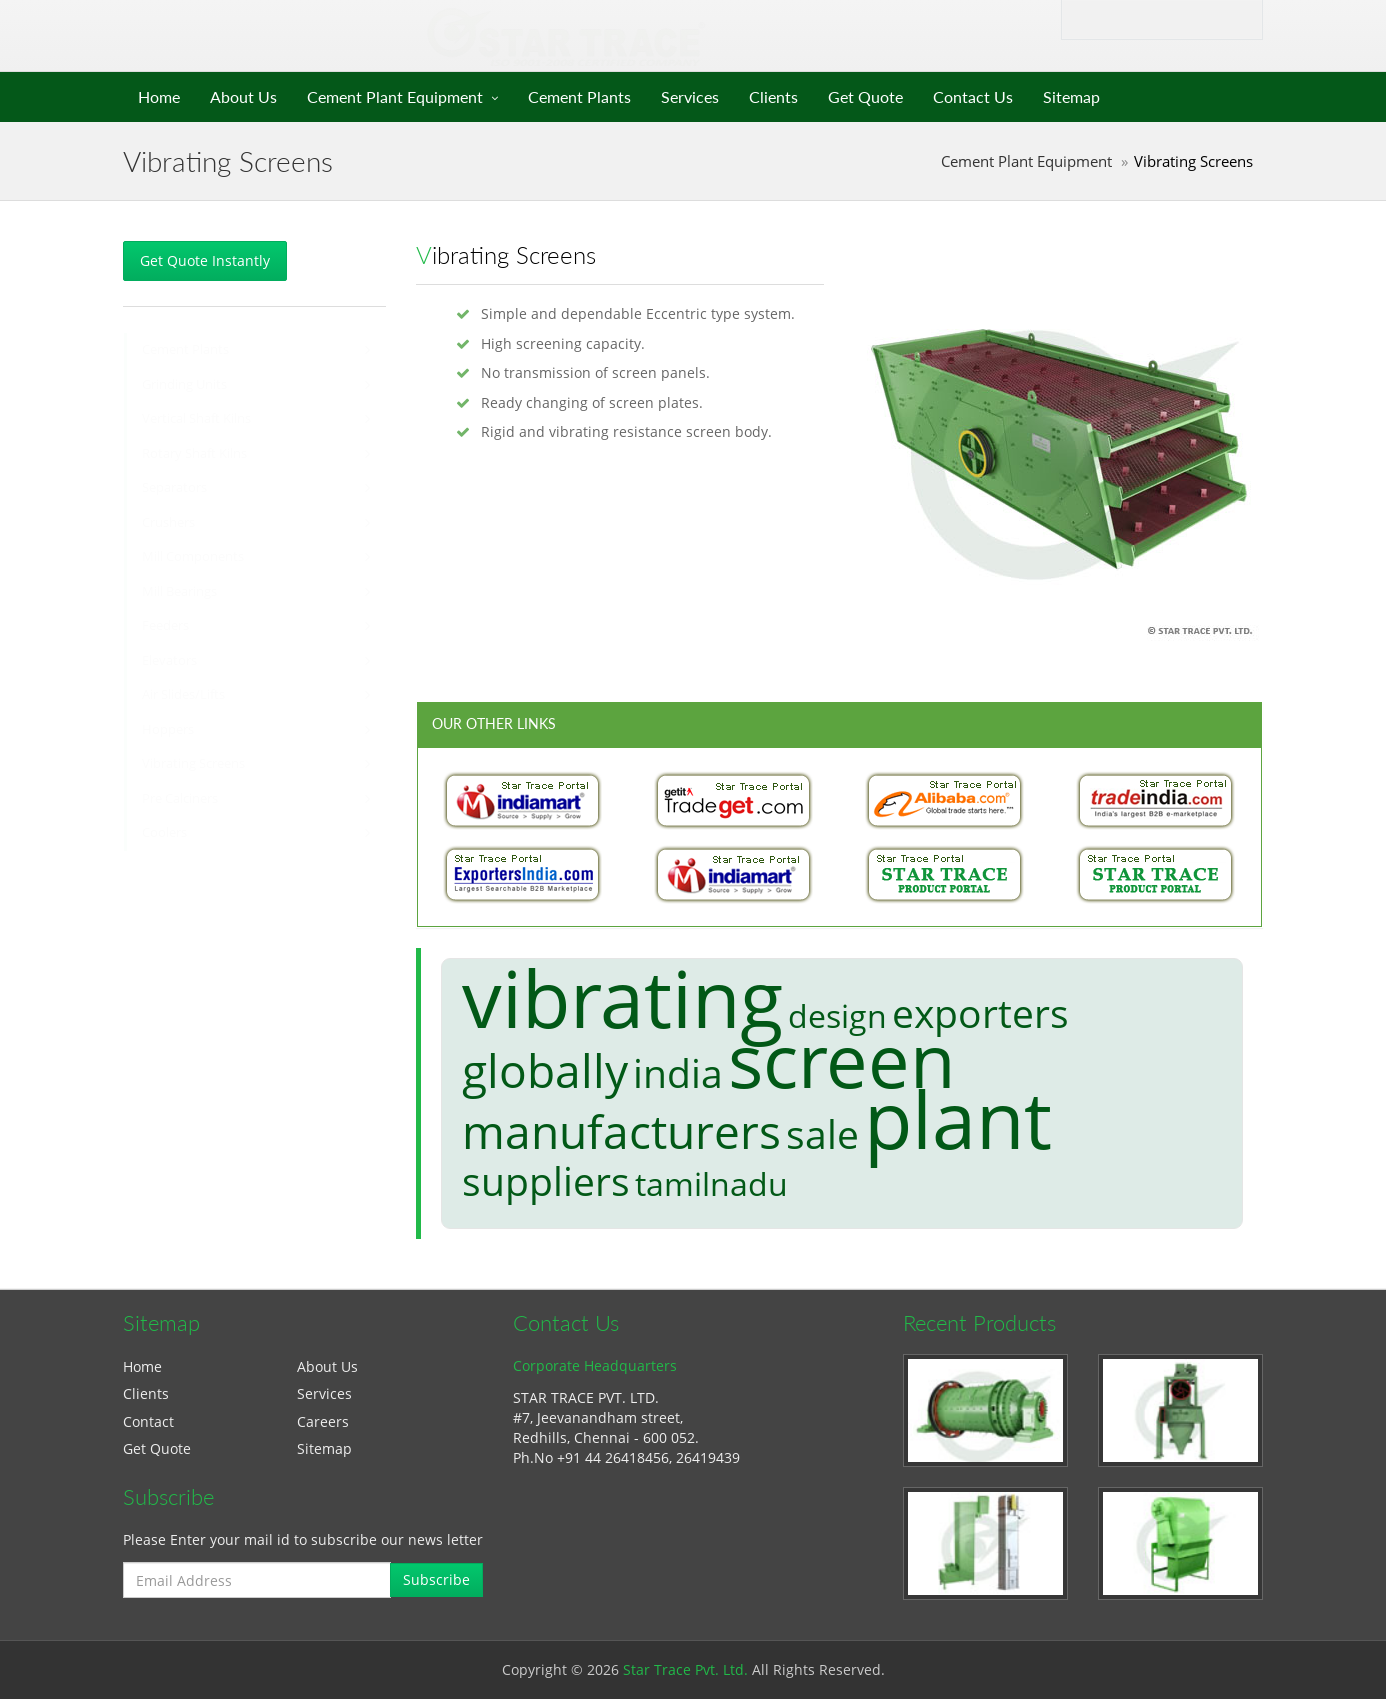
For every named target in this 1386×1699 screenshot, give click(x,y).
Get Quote (865, 96)
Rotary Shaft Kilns (194, 453)
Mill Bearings (179, 591)
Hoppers (168, 729)
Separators (174, 487)
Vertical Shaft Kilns (196, 418)
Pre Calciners (180, 798)
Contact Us (973, 96)
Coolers (164, 832)
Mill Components (193, 556)
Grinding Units (184, 384)
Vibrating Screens (193, 763)
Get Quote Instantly (205, 260)
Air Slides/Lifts (183, 694)
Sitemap (1071, 96)
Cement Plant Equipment (395, 96)
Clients (773, 96)
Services (690, 96)
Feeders (165, 625)
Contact (148, 1421)
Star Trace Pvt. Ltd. (685, 1669)
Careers (323, 1421)
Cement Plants (579, 96)
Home (159, 96)
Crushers (168, 522)
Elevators (169, 660)
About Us (243, 96)
